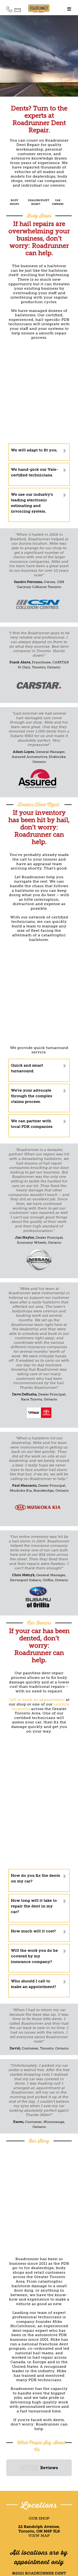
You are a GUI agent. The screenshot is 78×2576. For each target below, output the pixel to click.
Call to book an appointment (37, 1699)
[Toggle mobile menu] (69, 9)
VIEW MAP (39, 2514)
